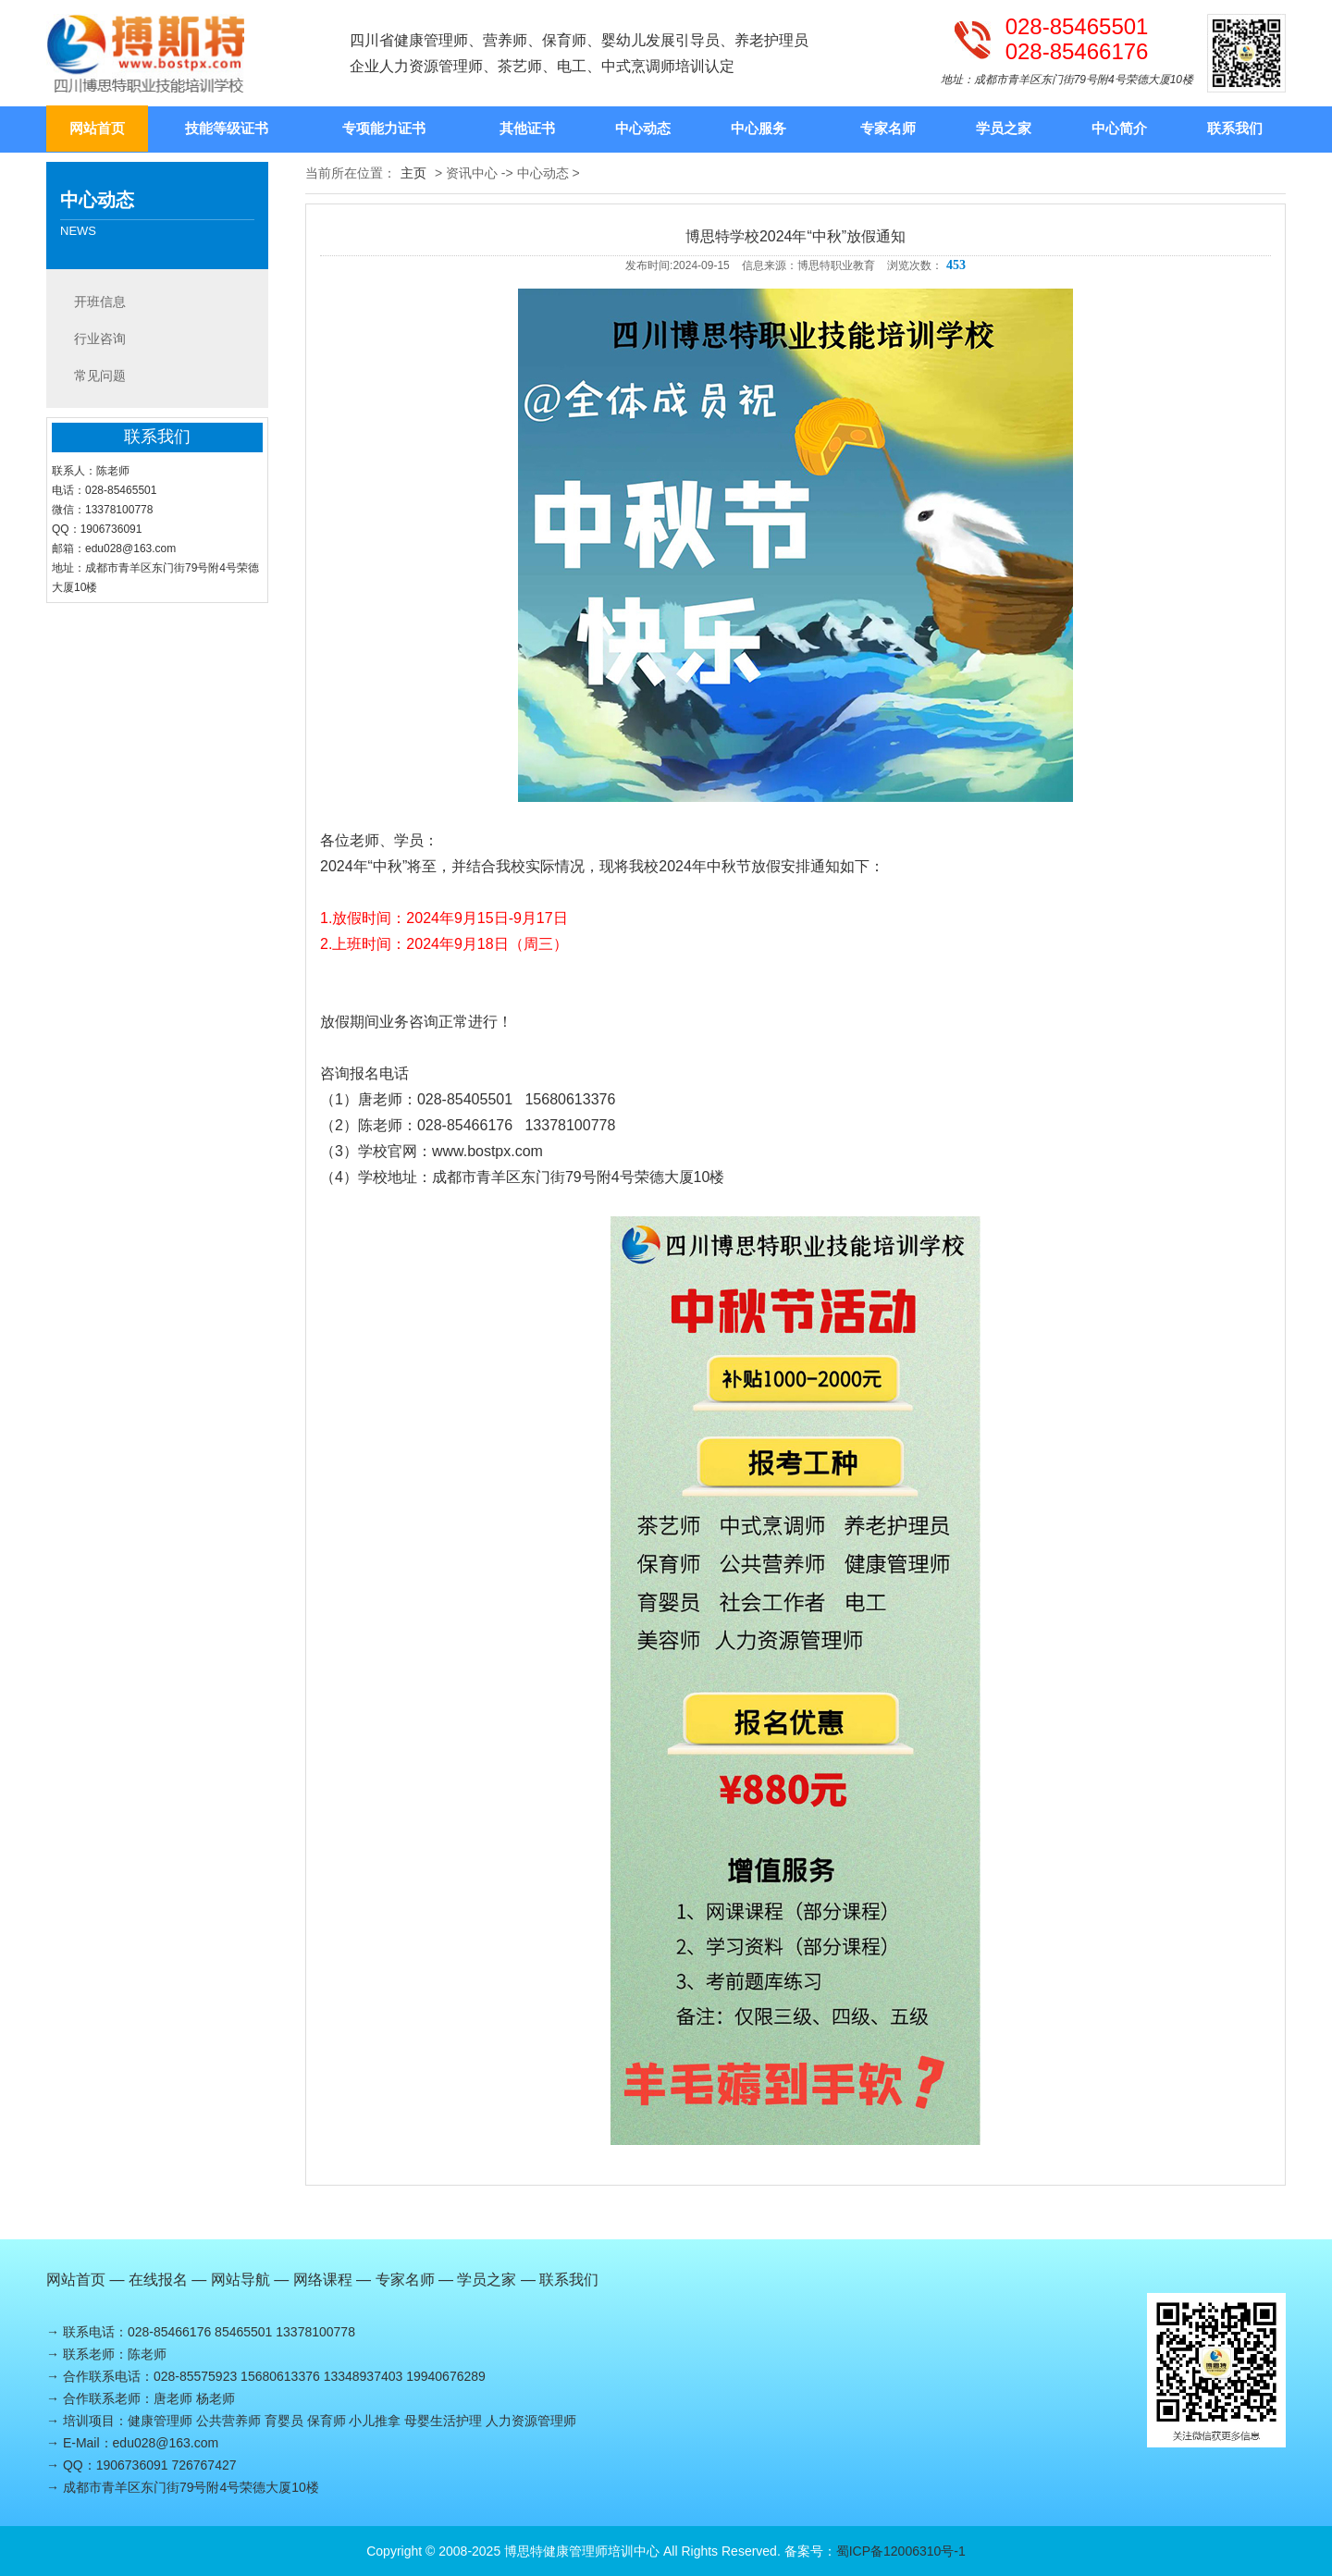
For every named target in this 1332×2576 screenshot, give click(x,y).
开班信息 (100, 301)
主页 (413, 173)
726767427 (203, 2465)
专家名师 (888, 128)
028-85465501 (1077, 27)
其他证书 (527, 128)
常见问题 (100, 375)
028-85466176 (1077, 52)
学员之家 (1003, 128)
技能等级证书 (226, 128)
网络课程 (322, 2279)
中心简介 (1119, 128)
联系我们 (1235, 128)
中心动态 (643, 128)
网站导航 (240, 2279)
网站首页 (97, 128)
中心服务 (758, 128)
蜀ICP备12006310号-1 (901, 2551)
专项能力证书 (384, 128)
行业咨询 (100, 338)
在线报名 (158, 2279)
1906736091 (132, 2465)
